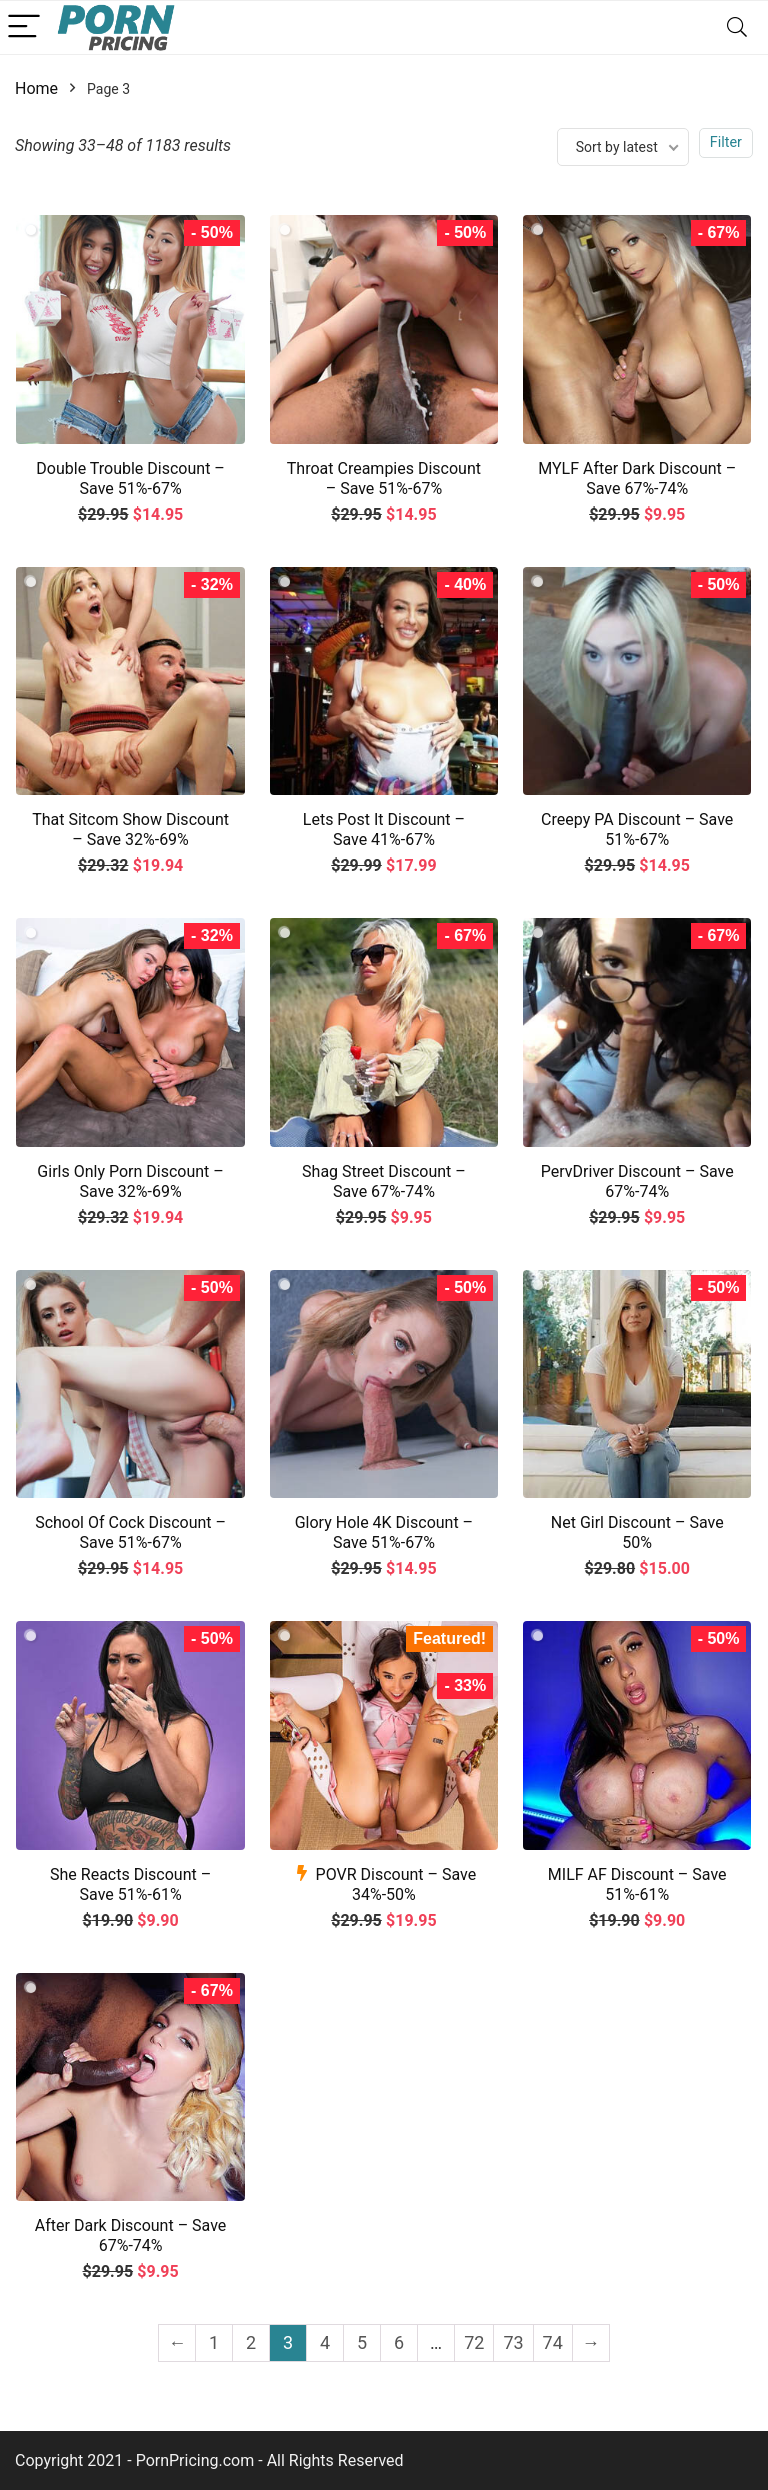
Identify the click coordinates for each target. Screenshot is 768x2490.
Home (36, 88)
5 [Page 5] (362, 2342)
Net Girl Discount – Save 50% (637, 1532)
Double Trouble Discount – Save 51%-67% (130, 478)
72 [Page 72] (474, 2342)
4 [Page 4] (325, 2342)
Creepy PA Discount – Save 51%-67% (637, 829)
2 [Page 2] (251, 2342)
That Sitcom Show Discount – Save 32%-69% (130, 829)
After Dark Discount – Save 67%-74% (131, 2235)
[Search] (737, 27)
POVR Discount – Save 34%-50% (396, 1884)
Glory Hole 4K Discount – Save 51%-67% (384, 1532)
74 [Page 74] (553, 2342)
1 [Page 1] (214, 2342)
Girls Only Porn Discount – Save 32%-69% (130, 1181)
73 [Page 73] (513, 2342)
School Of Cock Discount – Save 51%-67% (130, 1532)
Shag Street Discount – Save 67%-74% (384, 1181)
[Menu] (24, 27)
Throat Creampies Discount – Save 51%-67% (384, 478)
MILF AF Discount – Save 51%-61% (637, 1884)
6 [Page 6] (399, 2342)
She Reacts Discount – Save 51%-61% (130, 1884)
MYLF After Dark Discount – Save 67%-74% (637, 478)
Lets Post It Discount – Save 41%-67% (384, 829)
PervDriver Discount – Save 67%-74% (637, 1181)
